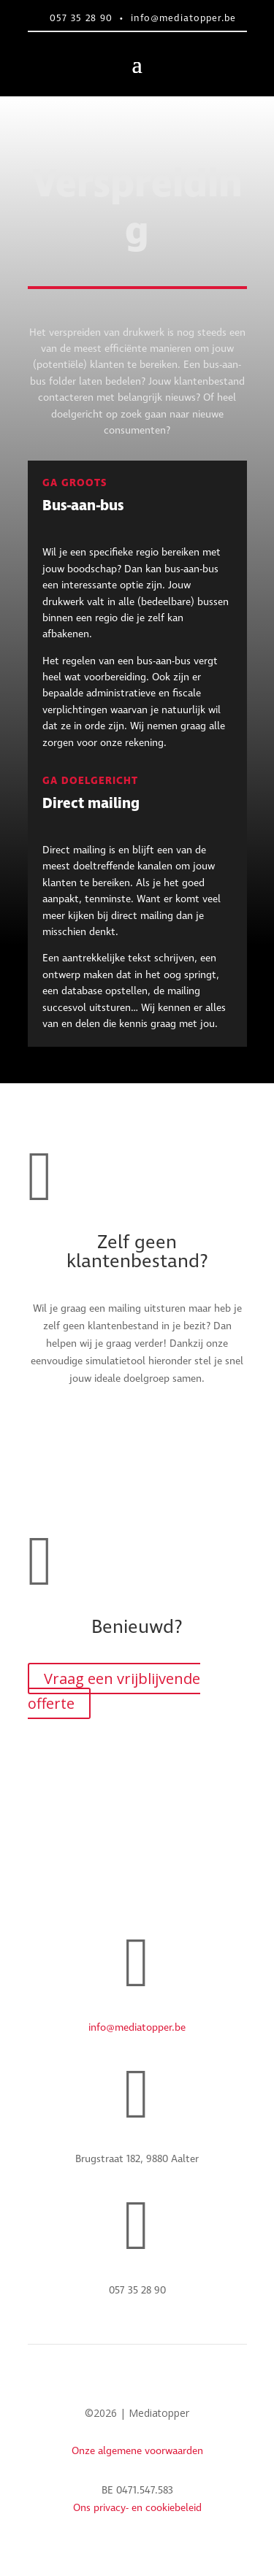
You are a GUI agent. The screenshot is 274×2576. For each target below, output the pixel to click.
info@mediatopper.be (183, 18)
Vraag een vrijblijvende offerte (114, 1691)
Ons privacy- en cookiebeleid (137, 2508)
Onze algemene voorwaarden (137, 2451)
